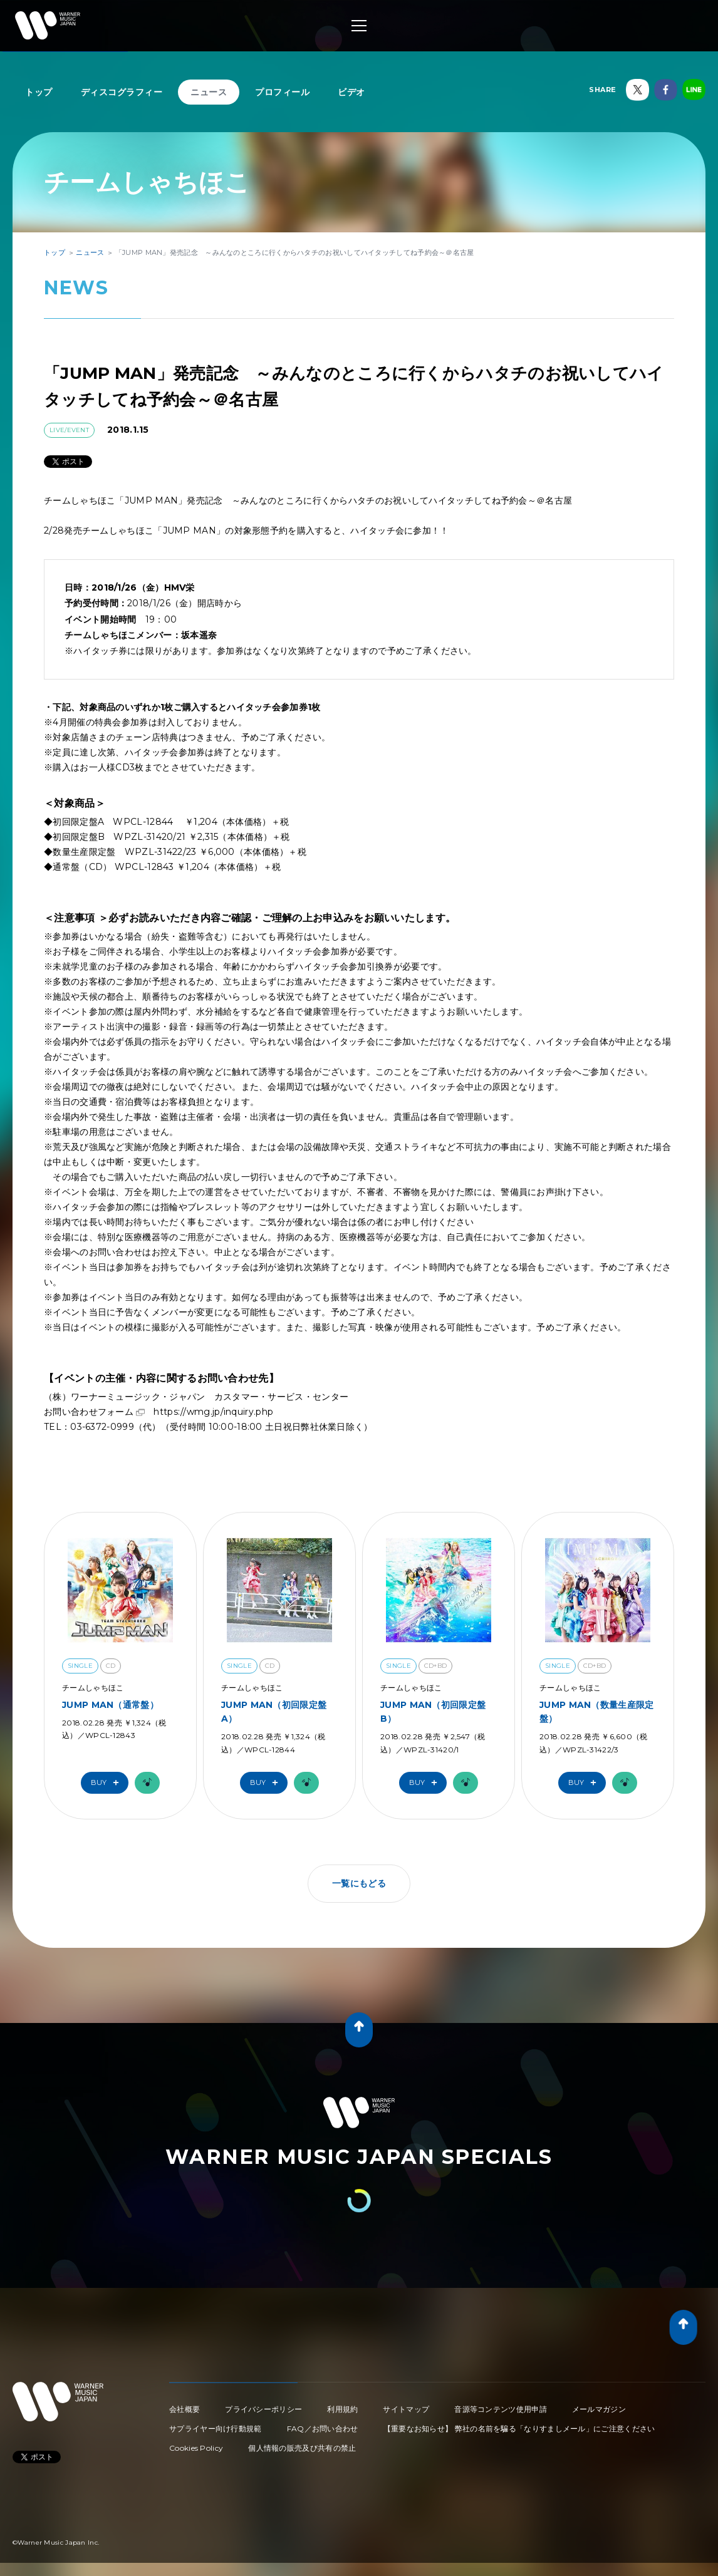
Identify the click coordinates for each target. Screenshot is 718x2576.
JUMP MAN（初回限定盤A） (273, 1711)
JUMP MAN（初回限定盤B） (433, 1711)
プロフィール (282, 92)
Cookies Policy (196, 2448)
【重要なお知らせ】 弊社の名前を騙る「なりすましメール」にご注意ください (519, 2428)
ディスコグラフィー (122, 92)
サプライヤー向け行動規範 (215, 2428)
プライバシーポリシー (263, 2409)
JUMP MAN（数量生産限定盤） (596, 1711)
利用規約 (342, 2409)
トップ (39, 92)
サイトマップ (406, 2409)
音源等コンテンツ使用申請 (500, 2409)
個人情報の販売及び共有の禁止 (302, 2448)
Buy (108, 1783)
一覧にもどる (359, 1883)
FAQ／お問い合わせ (322, 2428)
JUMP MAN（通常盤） (110, 1704)
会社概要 (184, 2409)
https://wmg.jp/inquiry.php (213, 1411)
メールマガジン (599, 2409)
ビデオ (351, 92)
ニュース (208, 92)
